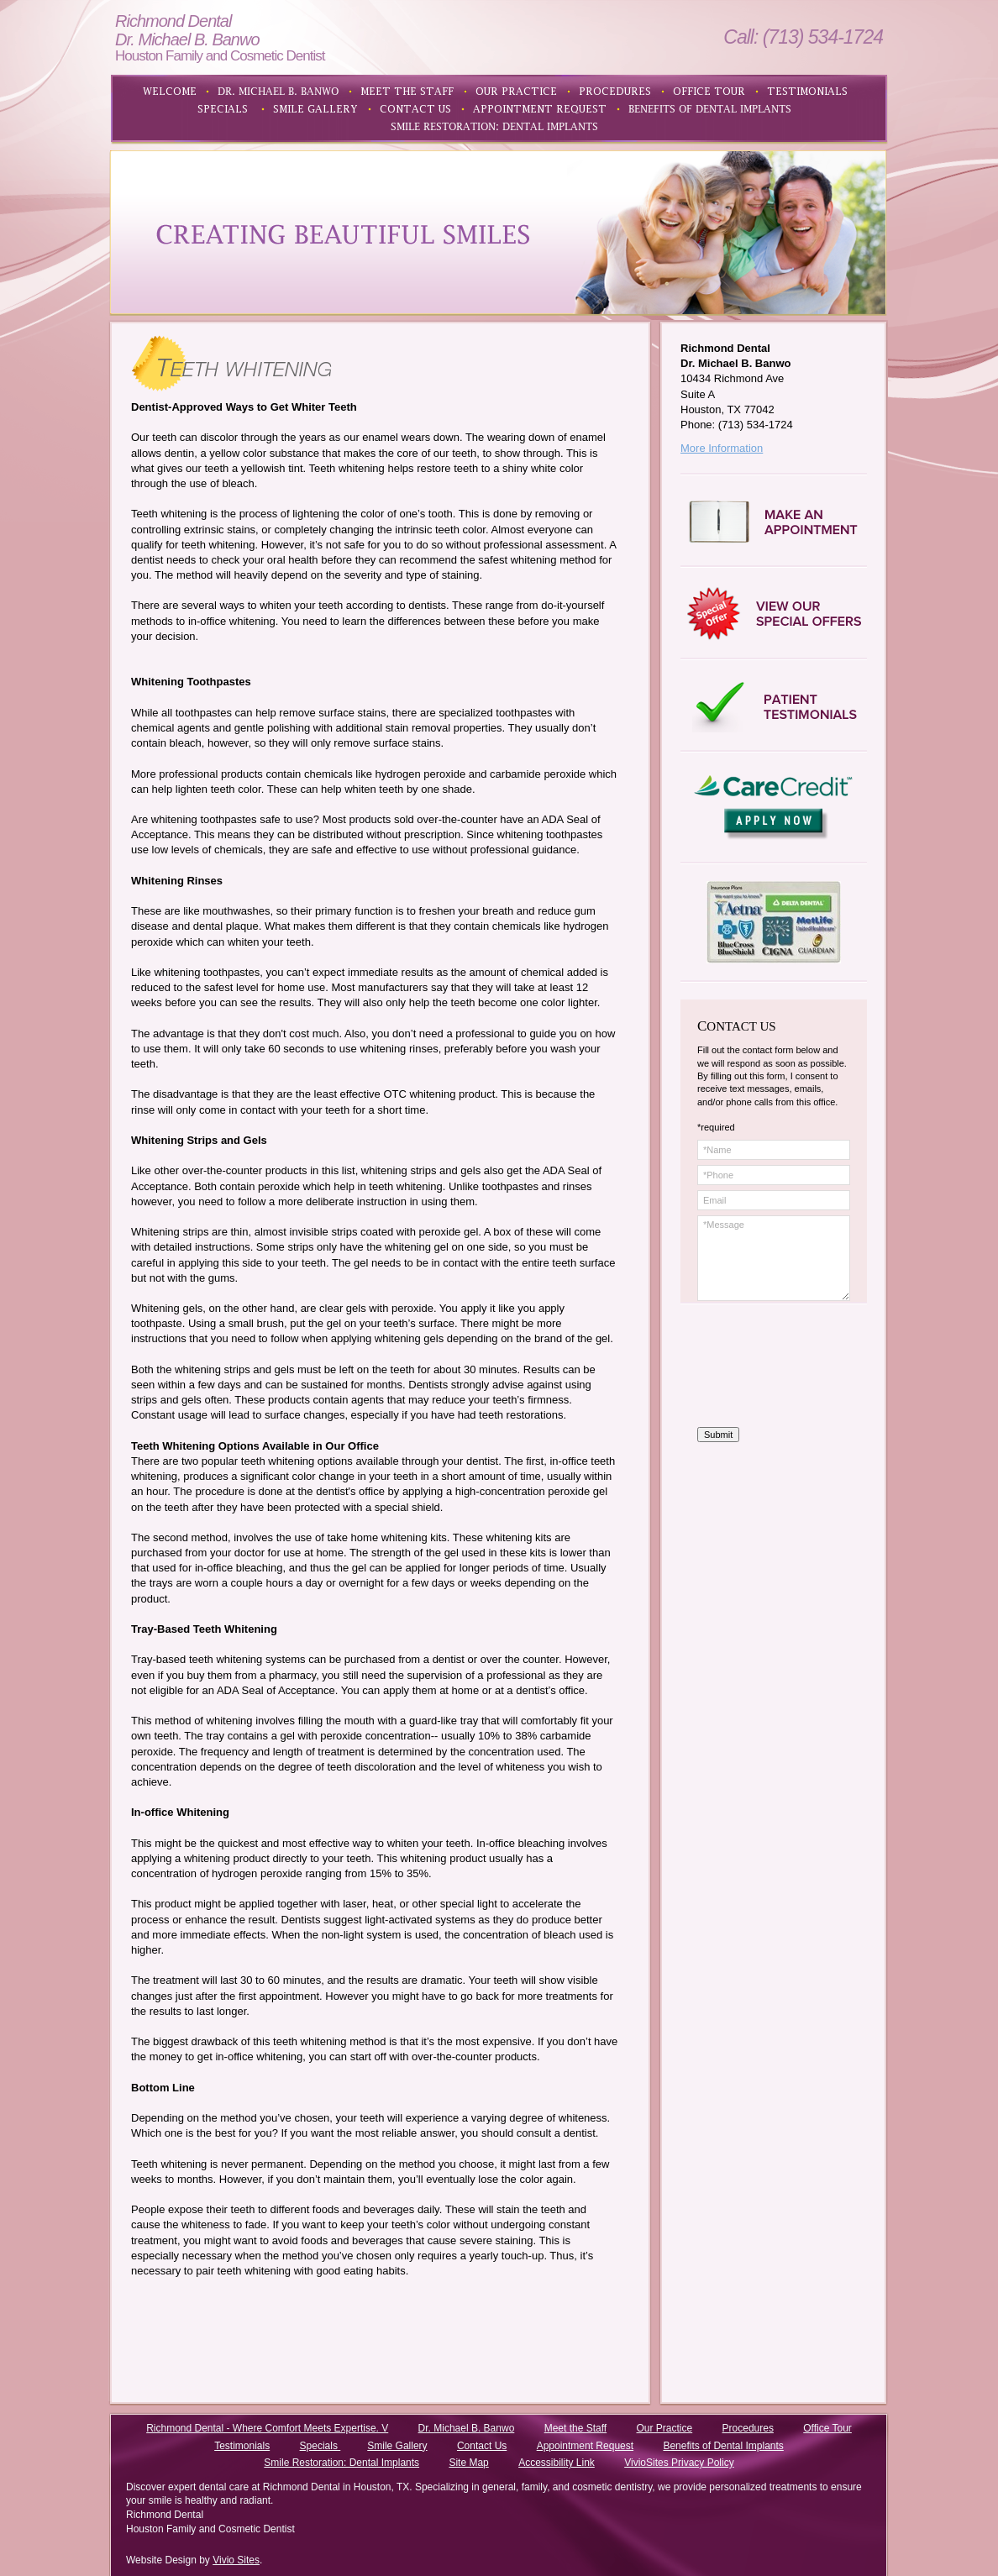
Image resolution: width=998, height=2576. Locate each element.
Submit (718, 1435)
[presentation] (766, 1366)
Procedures (748, 2428)
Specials (320, 2446)
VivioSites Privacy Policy (679, 2462)
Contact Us (482, 2446)
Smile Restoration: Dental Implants (341, 2462)
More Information (721, 448)
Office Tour (827, 2428)
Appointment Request (585, 2446)
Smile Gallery (397, 2446)
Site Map (468, 2462)
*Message (773, 1258)
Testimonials (242, 2446)
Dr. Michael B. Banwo (466, 2428)
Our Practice (665, 2428)
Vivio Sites (236, 2560)
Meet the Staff (575, 2428)
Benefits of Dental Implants (723, 2446)
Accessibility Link (556, 2462)
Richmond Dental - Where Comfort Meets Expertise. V (267, 2428)
